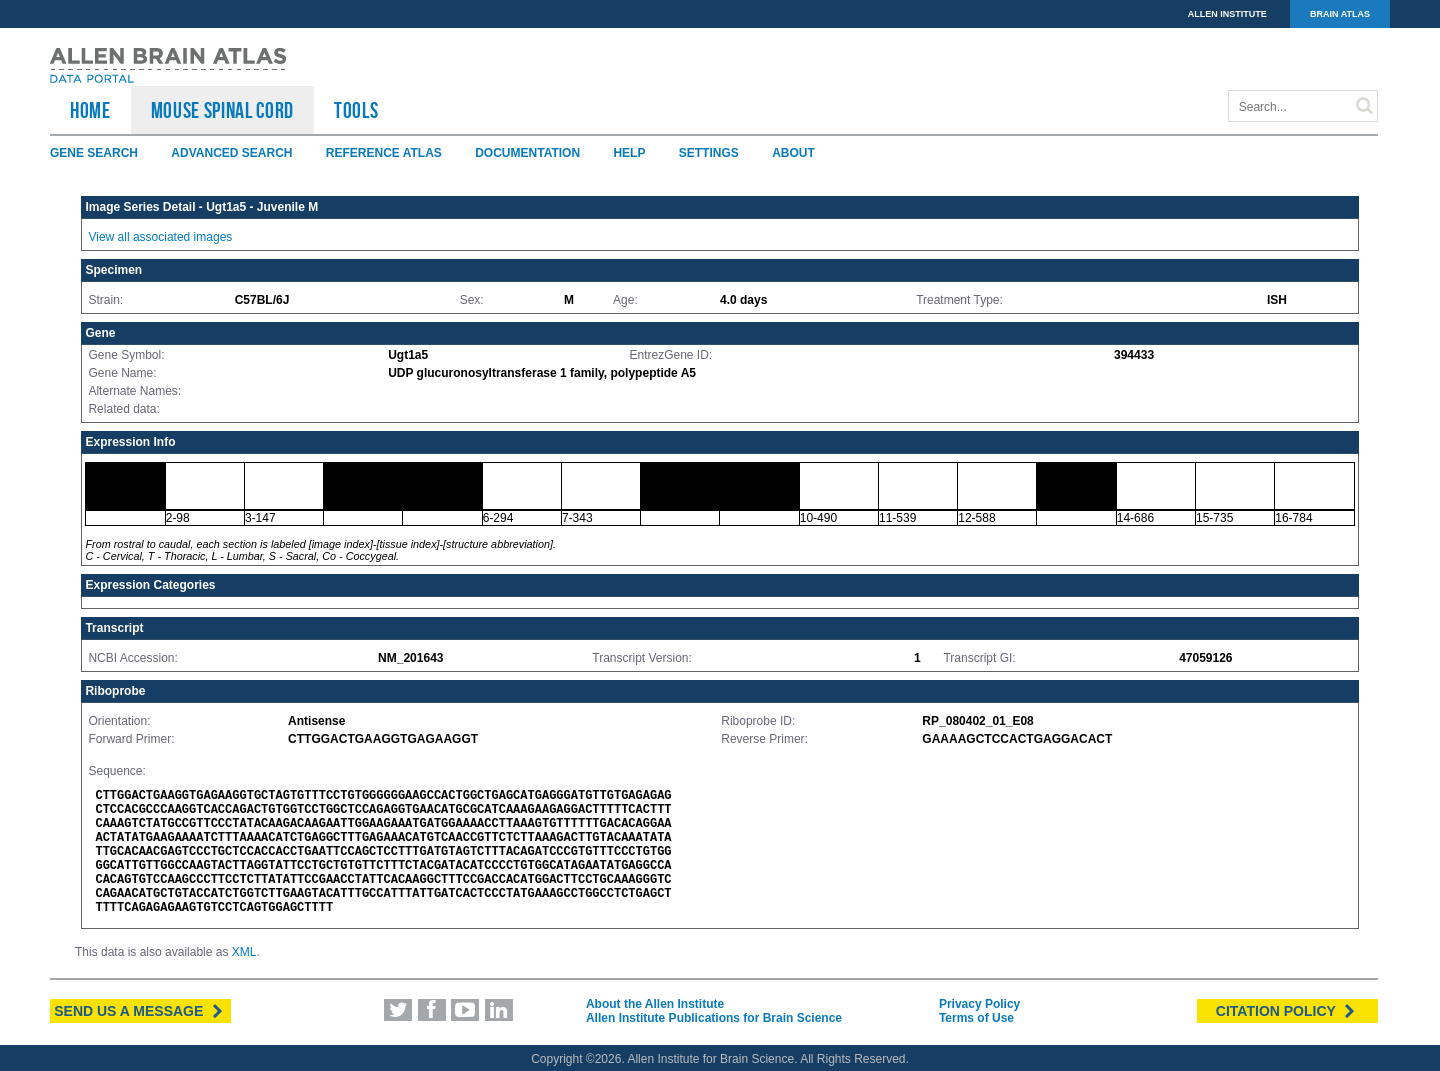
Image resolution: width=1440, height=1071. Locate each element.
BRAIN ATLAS (1340, 14)
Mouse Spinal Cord (222, 110)
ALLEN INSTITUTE (1227, 14)
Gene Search (94, 153)
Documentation (527, 153)
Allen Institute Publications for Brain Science (714, 1018)
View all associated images (160, 237)
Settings (709, 153)
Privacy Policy (979, 1004)
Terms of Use (976, 1018)
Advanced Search (231, 153)
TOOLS (356, 110)
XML (244, 952)
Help (629, 153)
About (793, 153)
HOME (90, 110)
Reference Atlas (384, 153)
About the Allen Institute (655, 1004)
